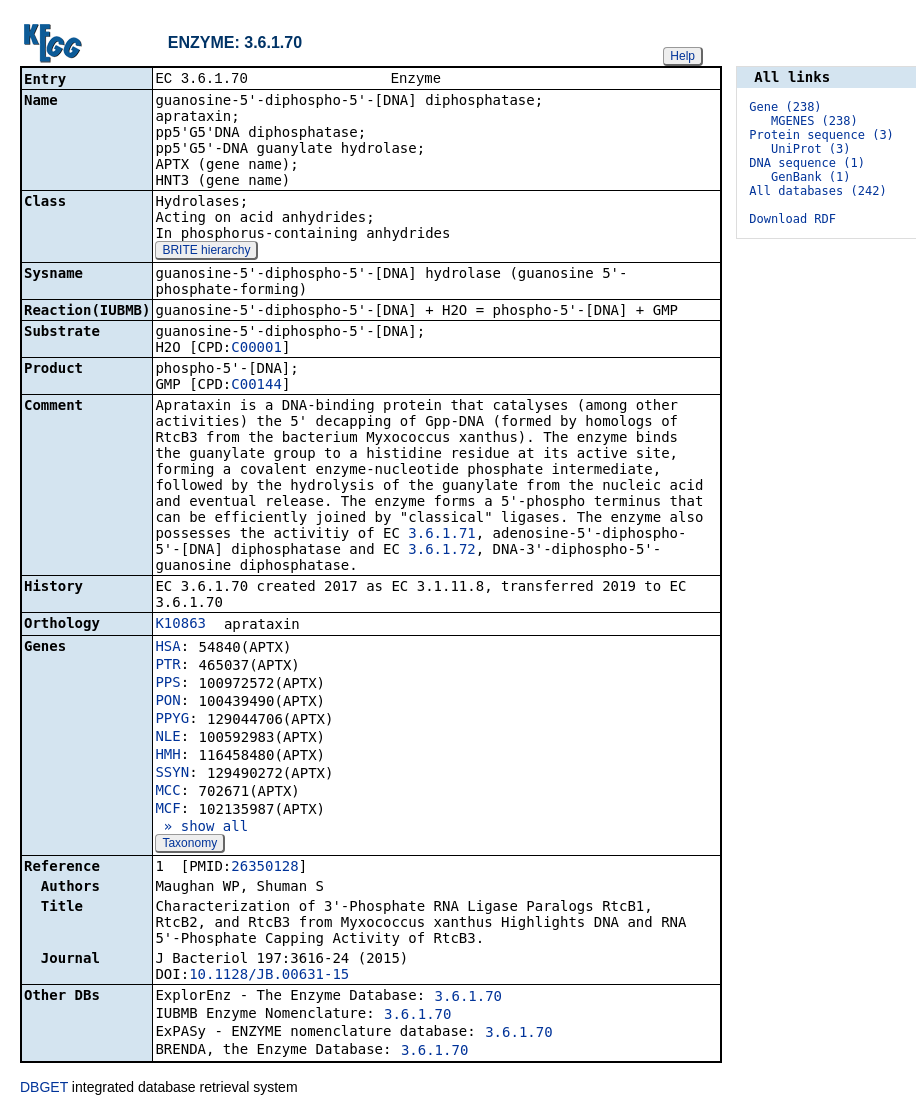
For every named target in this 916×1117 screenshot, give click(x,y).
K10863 (180, 625)
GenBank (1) (810, 177)
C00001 (256, 349)
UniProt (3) (810, 149)
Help (682, 56)
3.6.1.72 (441, 551)
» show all (201, 828)
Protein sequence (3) (821, 135)
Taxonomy (189, 845)
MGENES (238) (814, 121)
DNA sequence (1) (807, 163)
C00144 (256, 386)
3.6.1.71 (441, 535)
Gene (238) (785, 107)
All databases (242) (817, 191)
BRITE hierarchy (206, 252)
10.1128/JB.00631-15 (269, 976)
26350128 (264, 868)
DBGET (44, 1089)
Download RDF (792, 219)
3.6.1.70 (468, 998)
